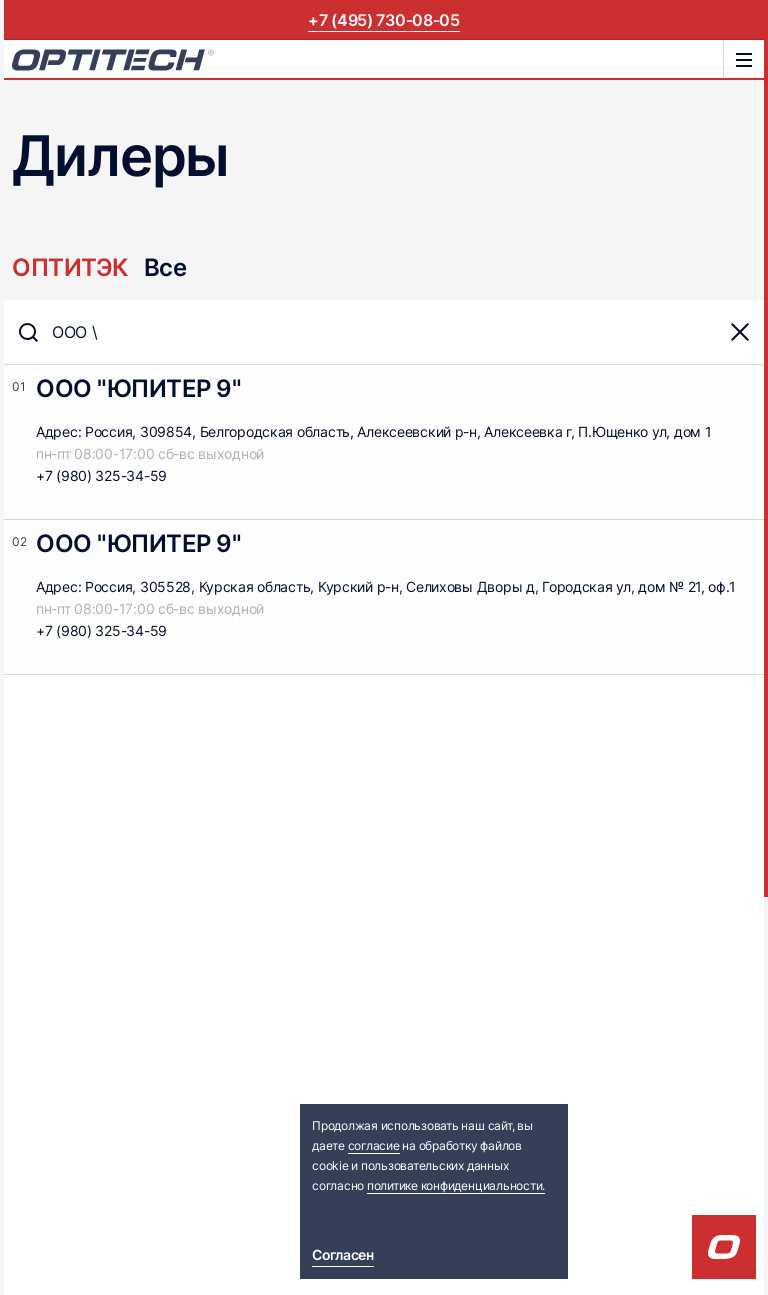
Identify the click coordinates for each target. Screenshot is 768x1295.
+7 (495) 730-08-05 (383, 20)
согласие (374, 1145)
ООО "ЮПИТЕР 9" (138, 388)
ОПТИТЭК (70, 267)
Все (165, 267)
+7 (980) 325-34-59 (101, 475)
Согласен (343, 1254)
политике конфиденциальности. (456, 1185)
